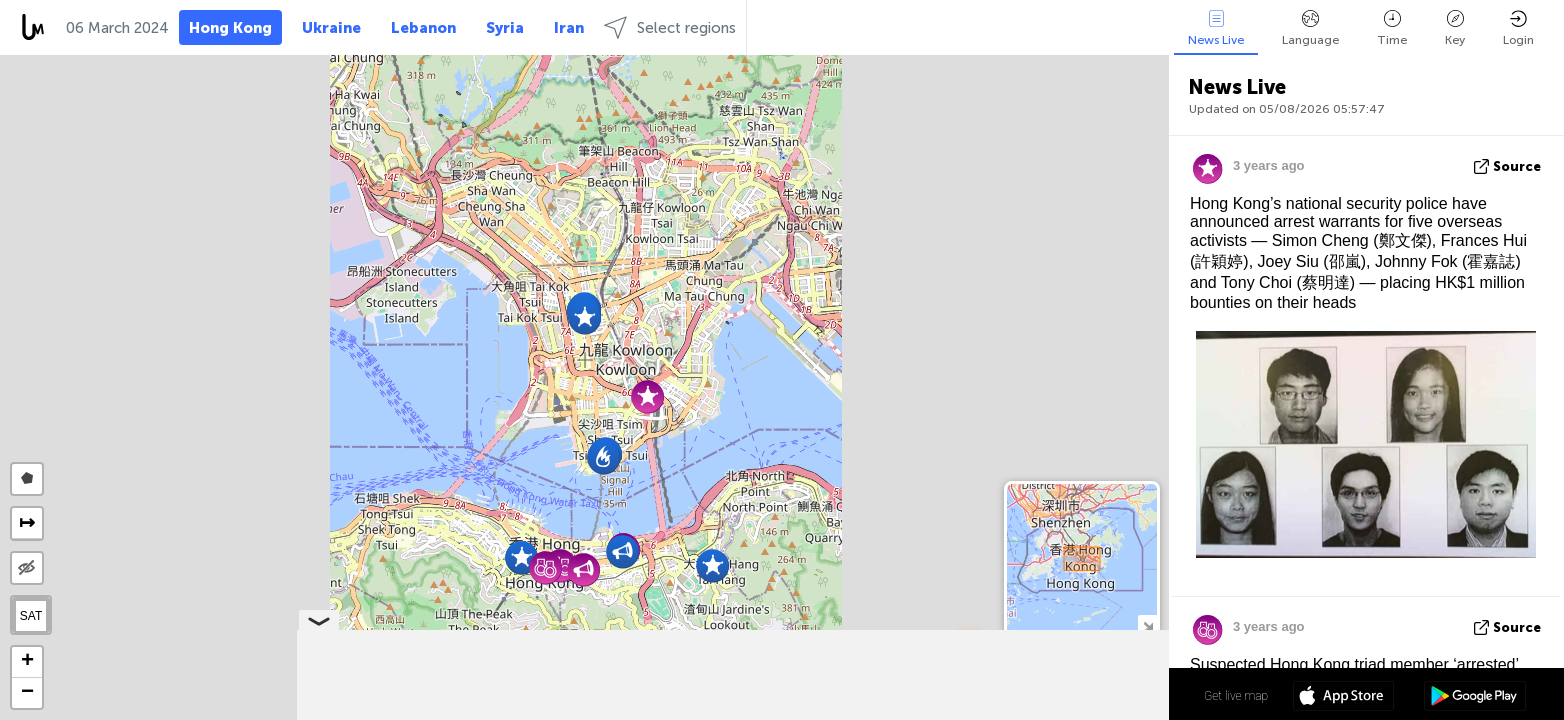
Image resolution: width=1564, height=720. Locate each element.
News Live (1216, 28)
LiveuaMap (981, 711)
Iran (569, 28)
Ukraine (331, 28)
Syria (505, 28)
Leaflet (850, 711)
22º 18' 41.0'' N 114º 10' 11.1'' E (1087, 695)
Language (1310, 28)
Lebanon (423, 28)
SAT (31, 616)
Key (1455, 28)
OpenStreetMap (1056, 711)
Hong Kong (230, 28)
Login (1518, 28)
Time (1392, 28)
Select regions (670, 27)
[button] (584, 317)
